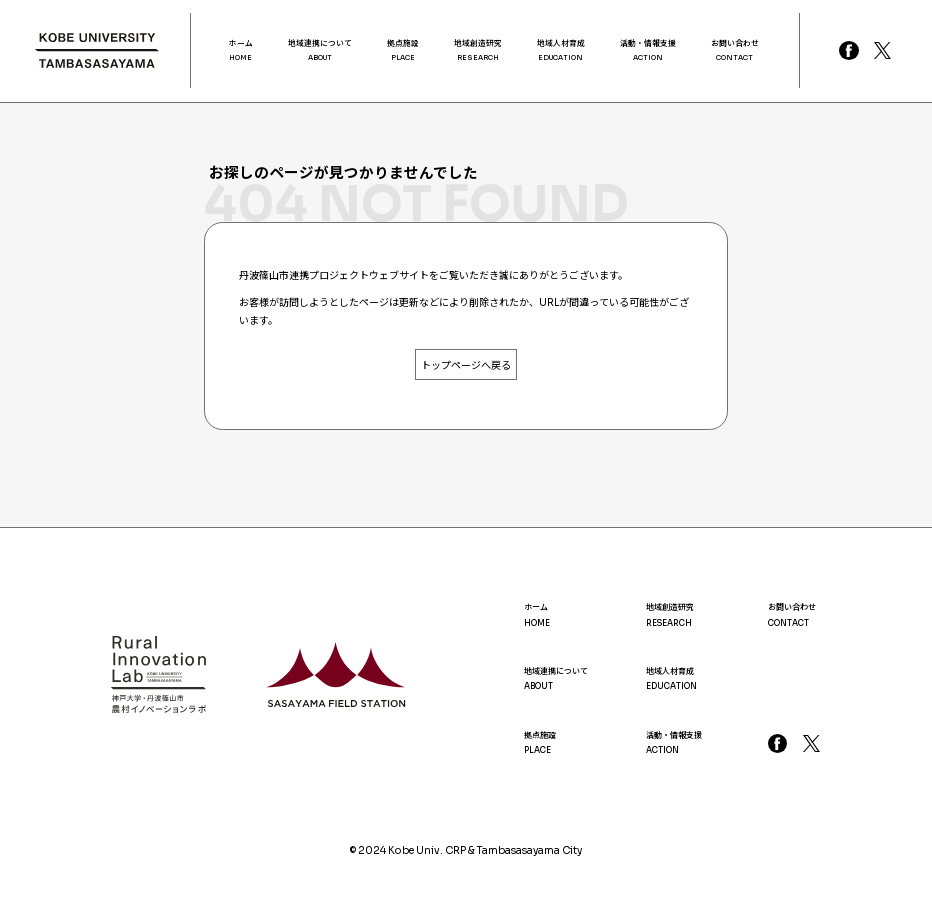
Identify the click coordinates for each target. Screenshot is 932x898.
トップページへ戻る (466, 365)
